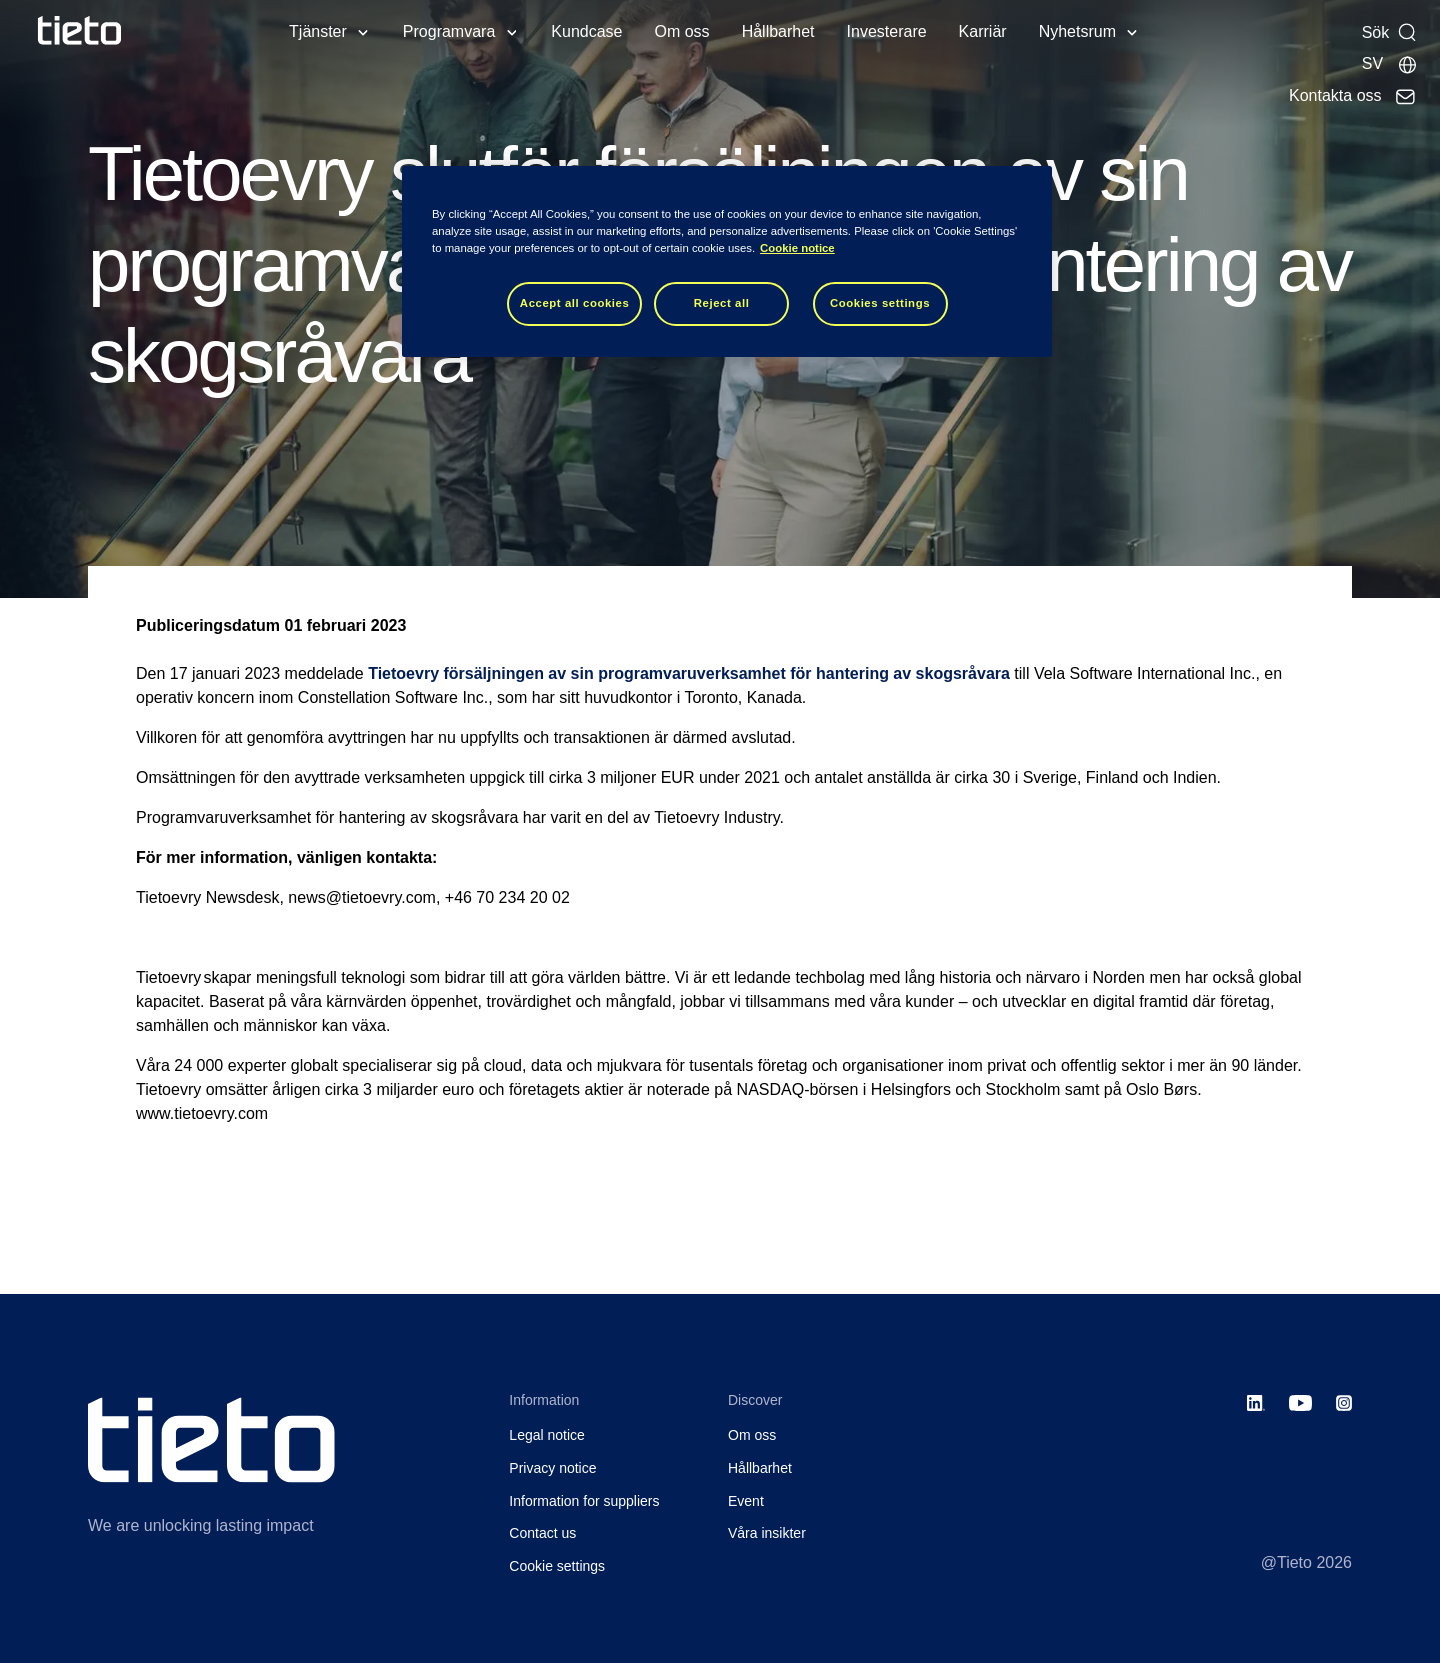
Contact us (542, 1533)
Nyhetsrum (1077, 31)
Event (746, 1501)
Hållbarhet (778, 31)
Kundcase (586, 31)
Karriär (983, 31)
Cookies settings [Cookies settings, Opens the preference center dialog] (880, 303)
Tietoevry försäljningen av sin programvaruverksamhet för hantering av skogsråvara (689, 673)
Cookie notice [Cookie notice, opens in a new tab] (797, 248)
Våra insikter (767, 1533)
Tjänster (318, 31)
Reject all (722, 303)
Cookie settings (557, 1566)
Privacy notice (552, 1468)
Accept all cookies (575, 303)
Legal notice (547, 1435)
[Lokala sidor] (1390, 64)
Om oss (682, 31)
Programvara (449, 31)
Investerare (887, 31)
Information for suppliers (584, 1501)
